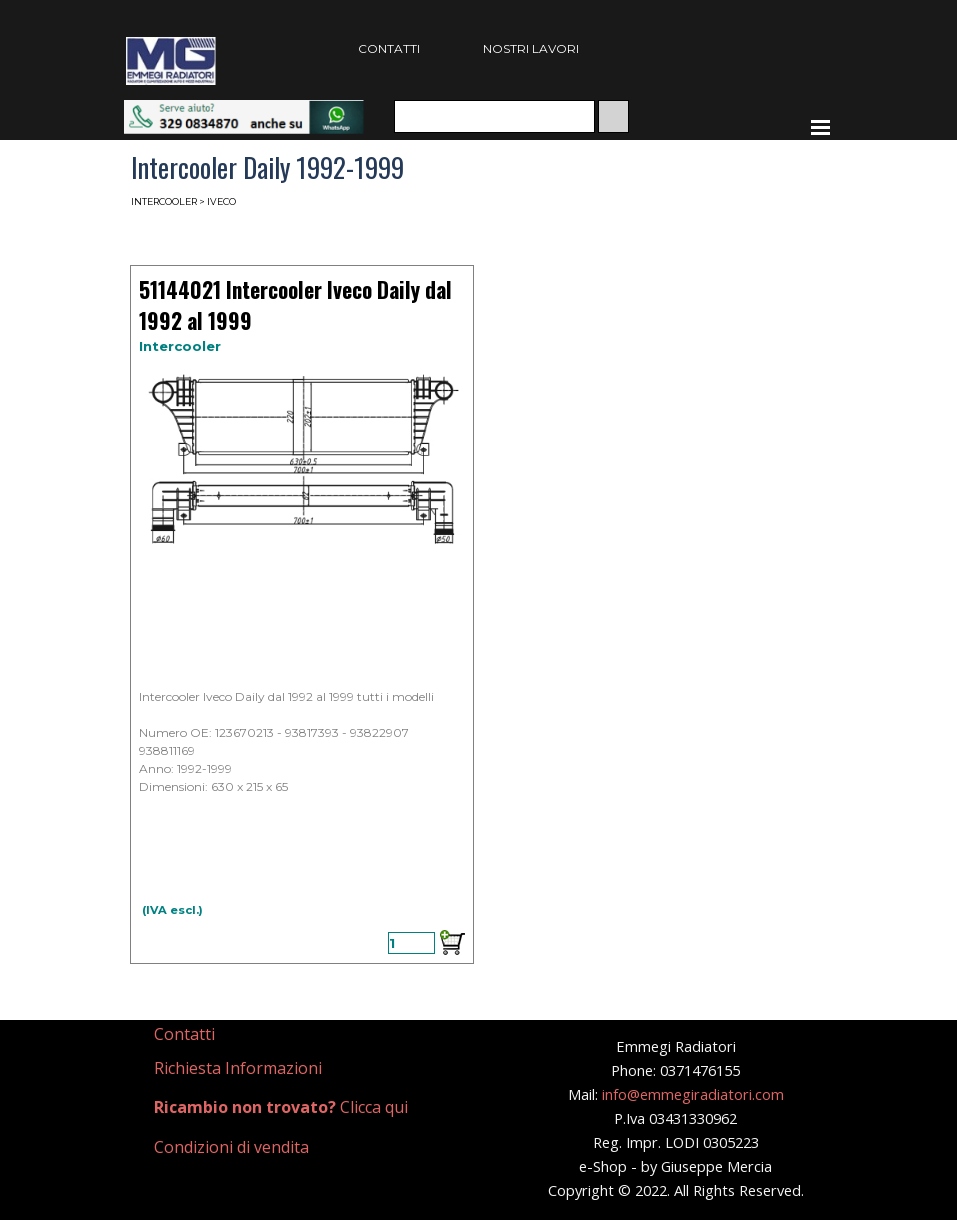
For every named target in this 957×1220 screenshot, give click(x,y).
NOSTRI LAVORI (531, 48)
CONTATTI (389, 48)
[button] (244, 109)
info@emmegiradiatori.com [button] (693, 1094)
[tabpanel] (241, 1034)
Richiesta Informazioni (238, 1068)
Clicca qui (281, 1107)
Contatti (184, 1034)
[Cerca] (494, 116)
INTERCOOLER (164, 201)
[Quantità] (411, 943)
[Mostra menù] (821, 127)
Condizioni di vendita (231, 1147)
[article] (302, 614)
